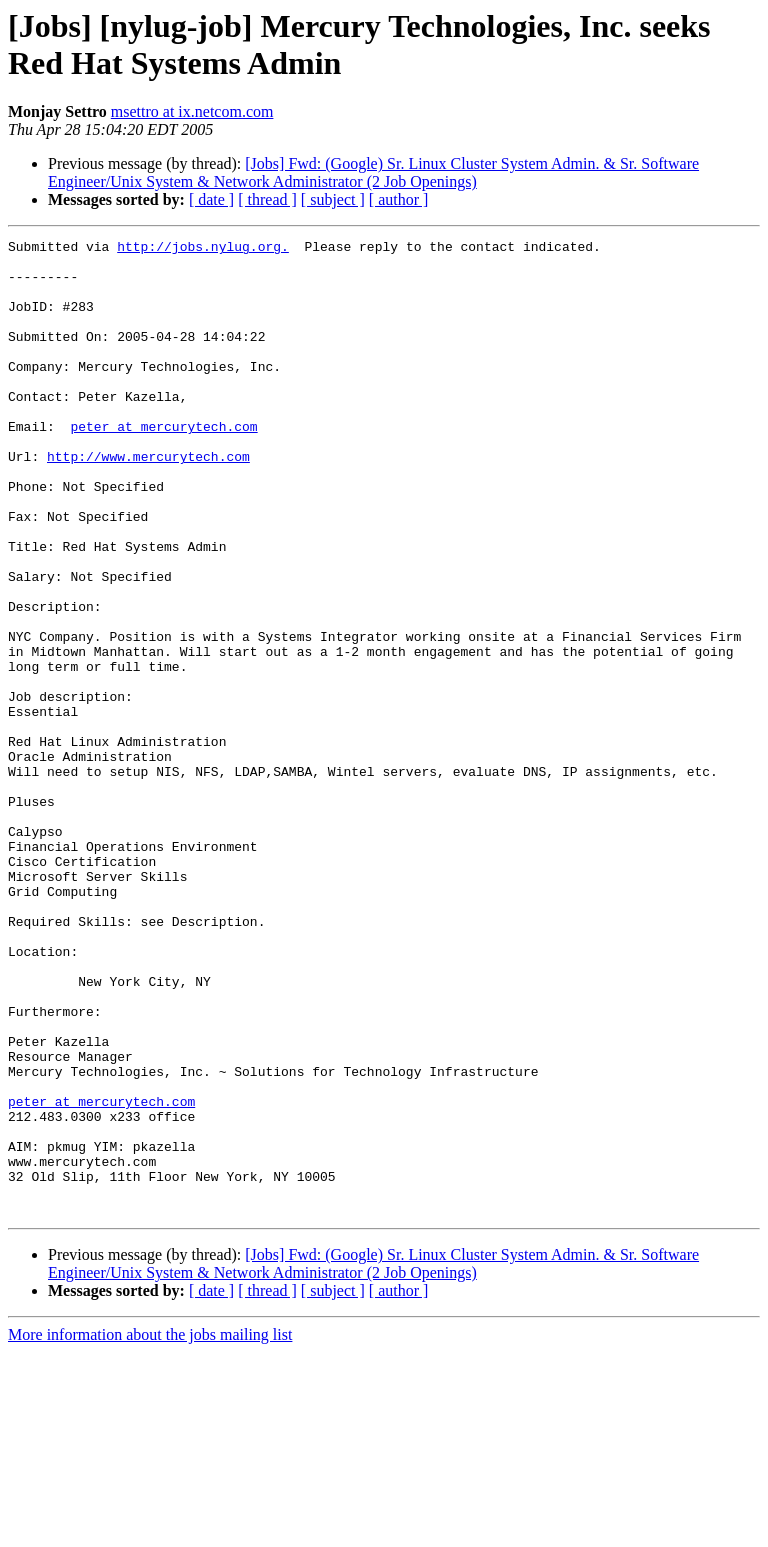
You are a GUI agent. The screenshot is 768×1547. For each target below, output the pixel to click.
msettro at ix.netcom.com (192, 111)
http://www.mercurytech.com (148, 501)
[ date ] (211, 199)
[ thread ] (267, 199)
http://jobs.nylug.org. (203, 249)
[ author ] (399, 199)
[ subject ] (333, 199)
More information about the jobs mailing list (150, 1529)
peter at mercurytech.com (163, 465)
